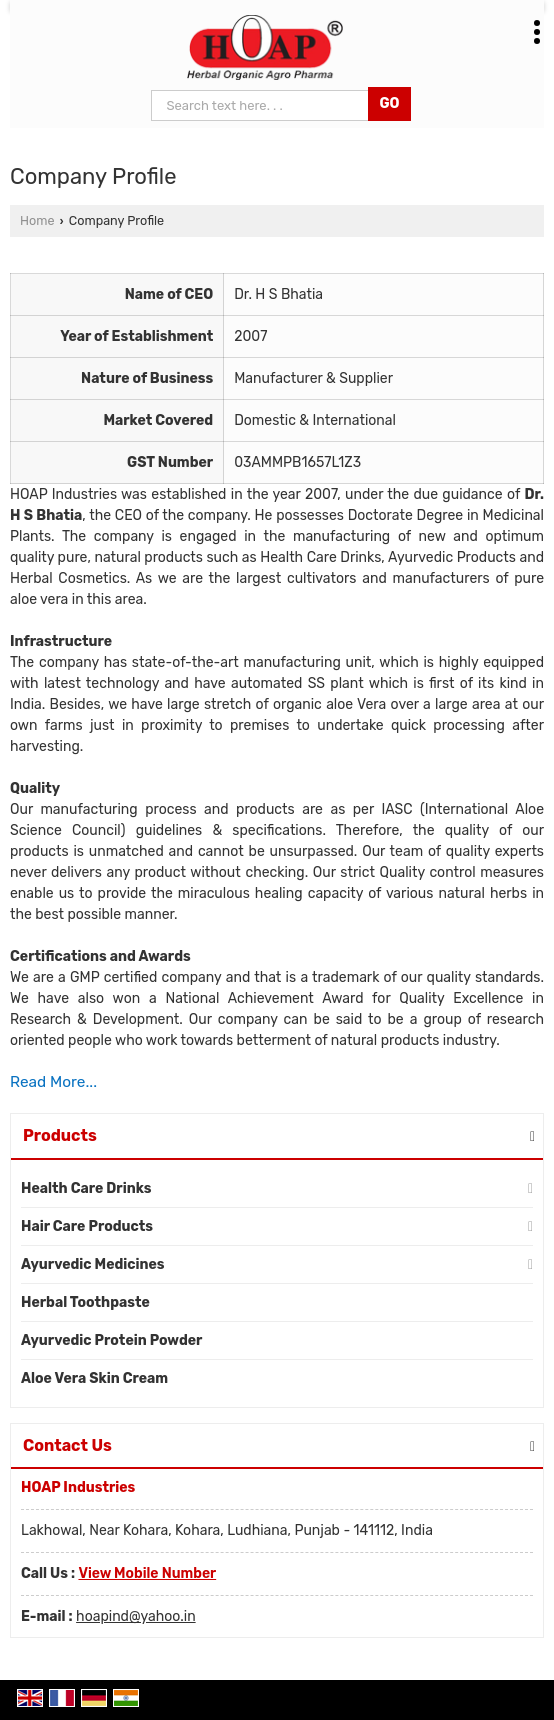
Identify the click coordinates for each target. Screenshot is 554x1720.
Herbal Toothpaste (85, 1302)
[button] (147, 1573)
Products (60, 1135)
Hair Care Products (87, 1226)
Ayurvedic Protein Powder (111, 1340)
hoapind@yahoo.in (136, 1616)
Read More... (53, 1082)
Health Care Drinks (86, 1188)
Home (37, 220)
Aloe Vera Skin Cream (94, 1378)
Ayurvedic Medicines (93, 1264)
